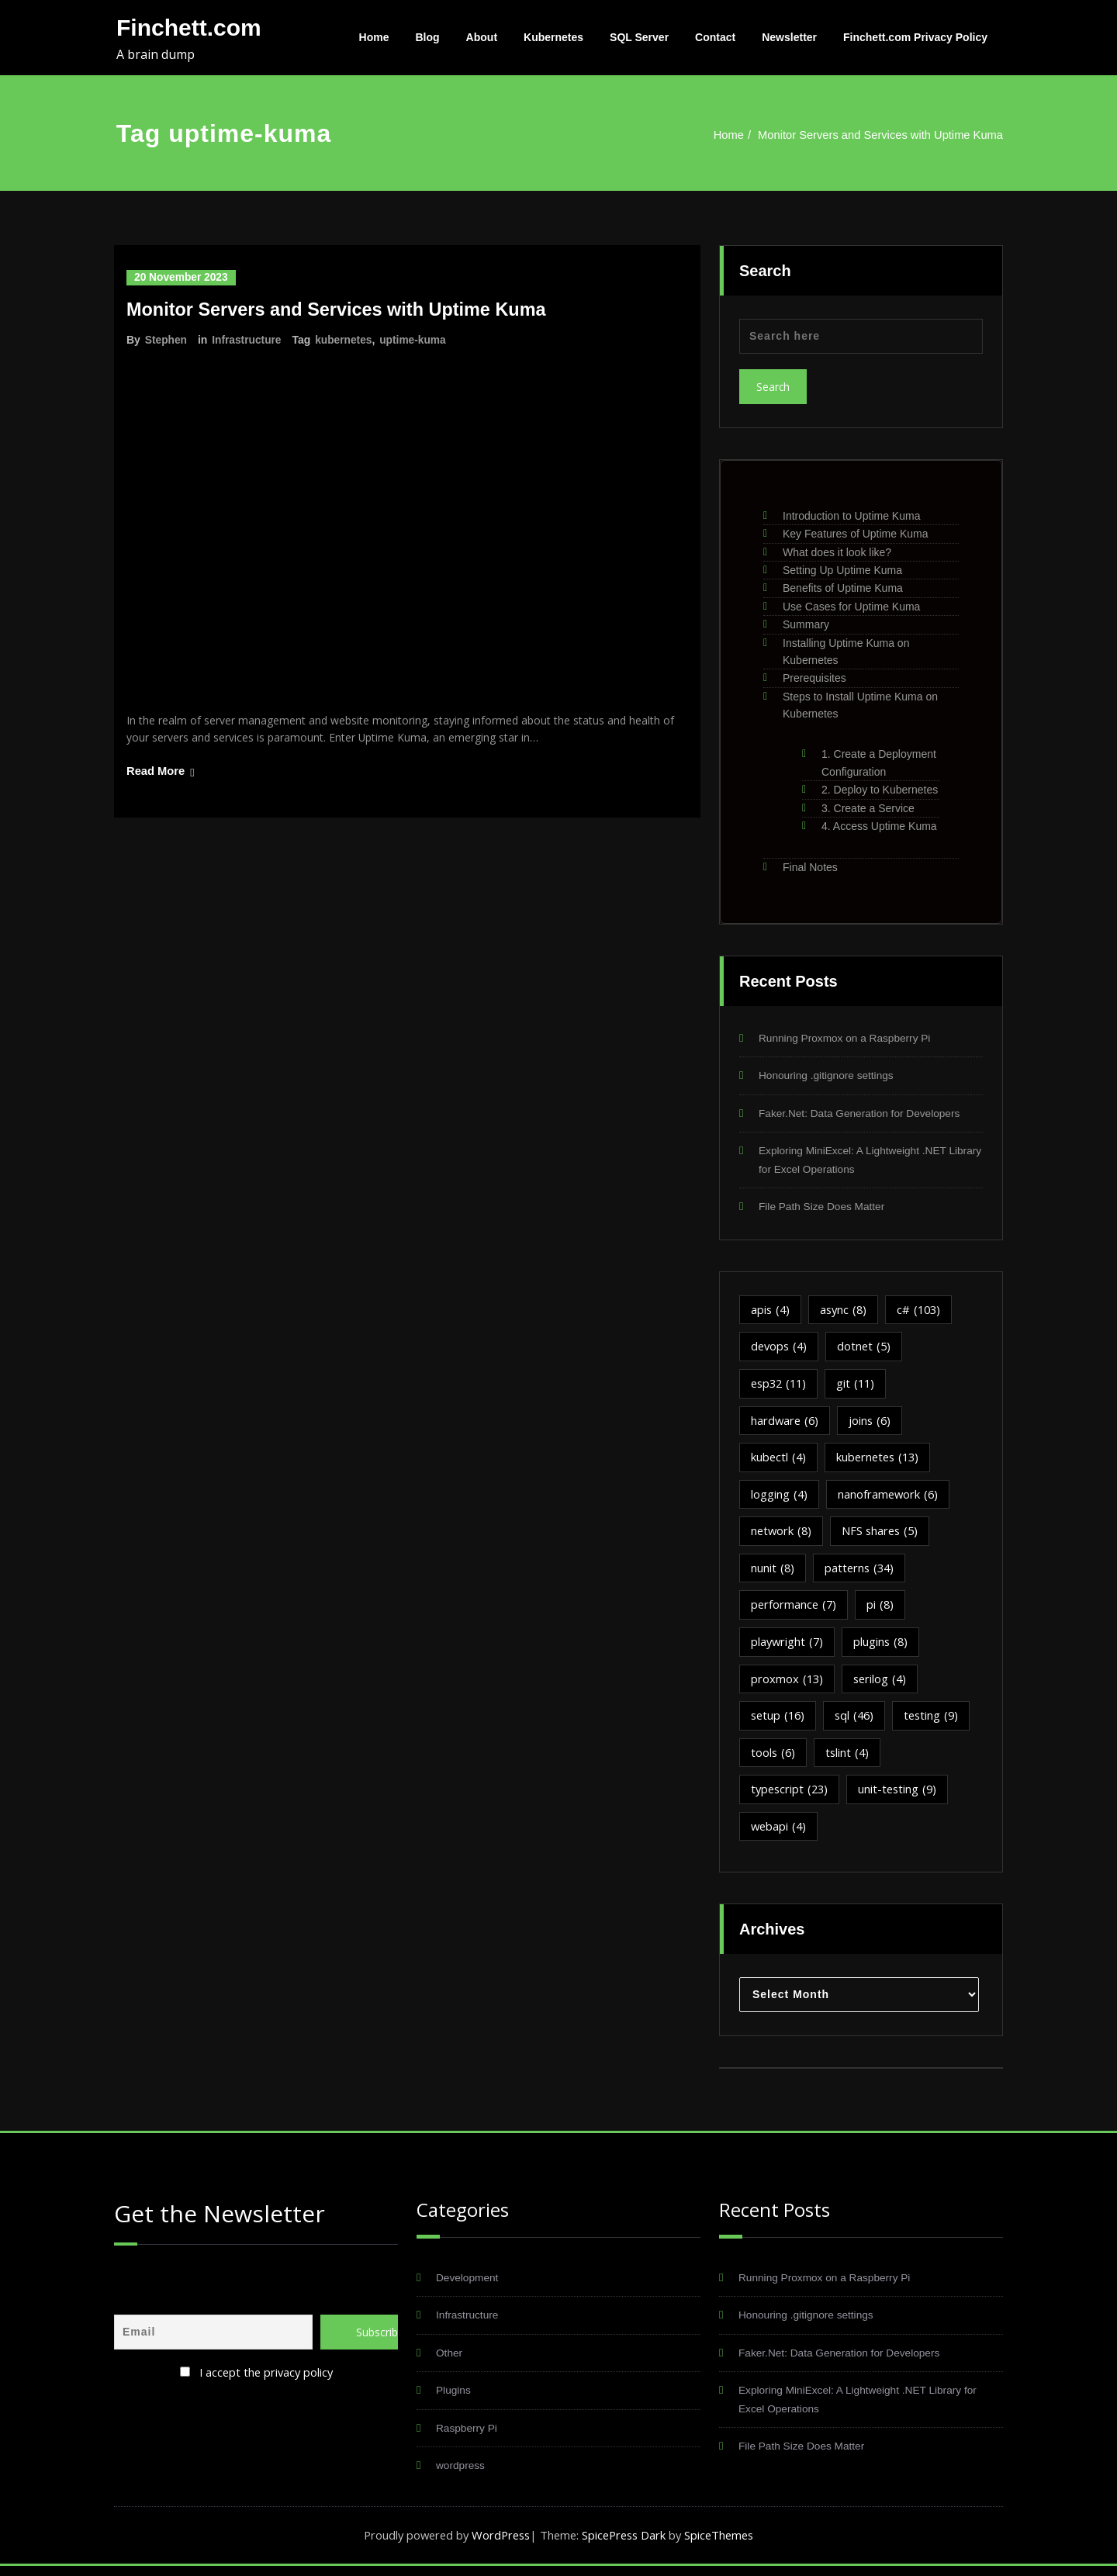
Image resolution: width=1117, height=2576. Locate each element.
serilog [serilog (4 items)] (882, 1684)
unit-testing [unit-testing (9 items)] (902, 1796)
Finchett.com (188, 27)
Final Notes (810, 867)
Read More (156, 773)
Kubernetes (553, 37)
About (481, 37)
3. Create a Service (868, 808)
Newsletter (789, 37)
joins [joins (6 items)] (872, 1424)
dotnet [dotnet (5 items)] (867, 1349)
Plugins (455, 2398)
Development (470, 2284)
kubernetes (346, 340)
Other (450, 2360)
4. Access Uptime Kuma (879, 826)
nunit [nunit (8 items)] (773, 1573)
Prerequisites (814, 678)
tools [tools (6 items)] (774, 1759)
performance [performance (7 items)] (795, 1610)
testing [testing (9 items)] (937, 1722)
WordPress (498, 2545)
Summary (806, 624)
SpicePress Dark (626, 2545)
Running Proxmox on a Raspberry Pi (853, 1038)
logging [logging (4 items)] (779, 1498)
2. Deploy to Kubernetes (879, 789)
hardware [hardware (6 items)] (786, 1424)
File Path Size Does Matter (828, 1208)
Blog (428, 37)
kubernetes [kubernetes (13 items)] (881, 1461)
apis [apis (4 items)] (771, 1312)
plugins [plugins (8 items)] (883, 1647)
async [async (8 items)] (845, 1312)
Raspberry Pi (469, 2436)
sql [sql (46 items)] (858, 1722)
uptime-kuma (416, 340)
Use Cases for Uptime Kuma (851, 606)
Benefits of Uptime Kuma (843, 588)
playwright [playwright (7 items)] (788, 1647)
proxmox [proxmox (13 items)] (788, 1684)
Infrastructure (248, 340)
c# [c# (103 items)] (923, 1312)
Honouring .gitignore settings (833, 1076)
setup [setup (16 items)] (779, 1722)
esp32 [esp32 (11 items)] (781, 1387)
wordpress (462, 2474)
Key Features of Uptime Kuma (856, 533)
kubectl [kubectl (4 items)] (779, 1461)
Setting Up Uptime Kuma (842, 570)
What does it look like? (837, 552)
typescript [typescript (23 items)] (791, 1796)
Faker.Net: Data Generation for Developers (869, 1114)
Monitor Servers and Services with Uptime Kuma (877, 134)
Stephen (166, 340)
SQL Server (639, 37)
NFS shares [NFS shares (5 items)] (883, 1536)
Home (374, 37)
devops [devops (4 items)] (780, 1349)
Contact (715, 37)
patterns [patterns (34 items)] (861, 1573)
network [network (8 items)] (782, 1536)
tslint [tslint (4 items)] (849, 1759)
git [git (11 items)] (860, 1387)
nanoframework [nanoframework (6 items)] (890, 1498)
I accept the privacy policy (266, 2378)
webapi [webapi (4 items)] (779, 1833)
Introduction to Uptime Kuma (851, 516)
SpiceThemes (724, 2545)
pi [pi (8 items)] (883, 1610)
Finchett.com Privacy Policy (915, 37)
